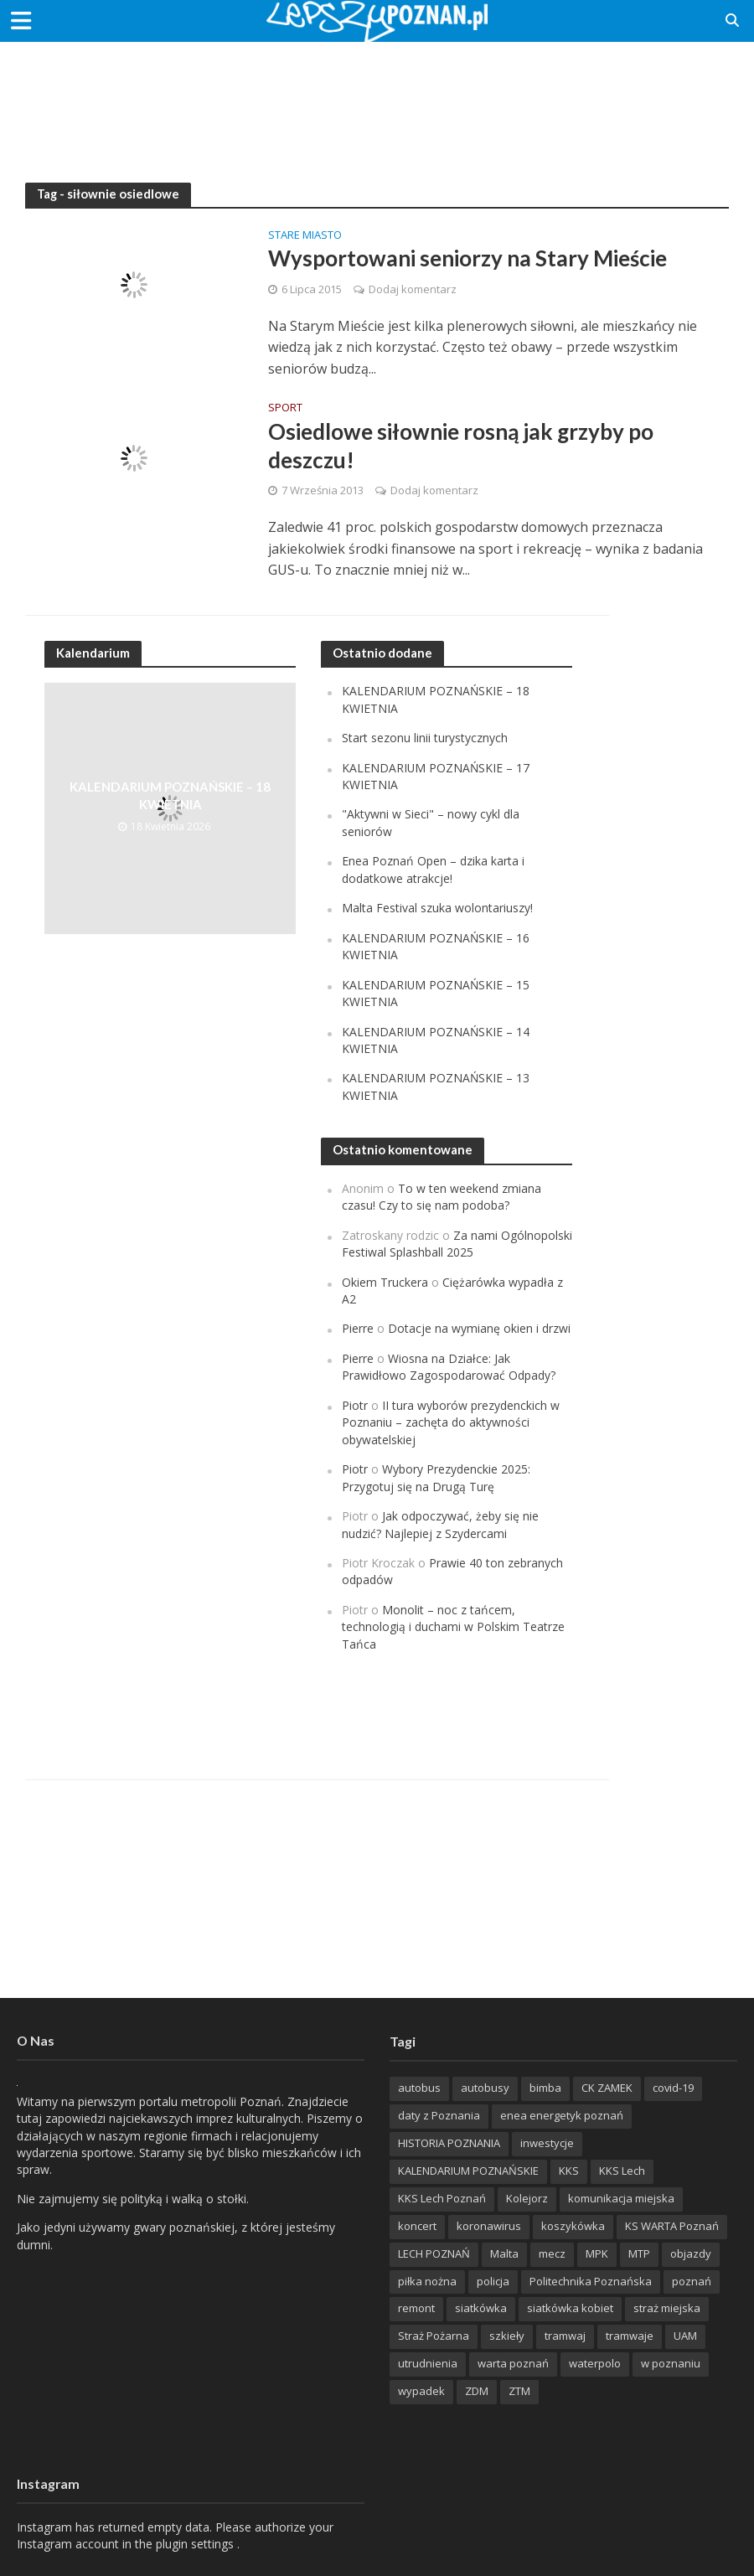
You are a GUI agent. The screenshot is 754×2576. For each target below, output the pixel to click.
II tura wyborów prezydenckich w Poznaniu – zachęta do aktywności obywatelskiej (451, 1422)
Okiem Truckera (385, 1282)
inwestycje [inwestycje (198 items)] (547, 2142)
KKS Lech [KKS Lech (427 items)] (622, 2170)
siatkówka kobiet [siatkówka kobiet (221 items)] (570, 2307)
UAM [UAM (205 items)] (685, 2335)
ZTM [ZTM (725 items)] (519, 2390)
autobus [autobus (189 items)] (419, 2087)
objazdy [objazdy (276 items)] (690, 2253)
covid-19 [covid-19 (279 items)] (673, 2087)
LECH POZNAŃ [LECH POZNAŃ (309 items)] (434, 2253)
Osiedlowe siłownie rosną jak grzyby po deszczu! (460, 445)
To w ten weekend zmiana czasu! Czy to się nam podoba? (441, 1196)
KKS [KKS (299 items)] (569, 2170)
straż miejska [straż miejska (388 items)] (666, 2307)
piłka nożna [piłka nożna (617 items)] (427, 2281)
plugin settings (196, 2544)
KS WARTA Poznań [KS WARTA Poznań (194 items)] (672, 2225)
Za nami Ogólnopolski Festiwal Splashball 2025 (457, 1243)
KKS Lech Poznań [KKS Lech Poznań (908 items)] (442, 2198)
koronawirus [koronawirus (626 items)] (489, 2225)
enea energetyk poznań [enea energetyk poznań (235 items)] (561, 2115)
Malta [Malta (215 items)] (504, 2253)
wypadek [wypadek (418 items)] (421, 2390)
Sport (285, 408)
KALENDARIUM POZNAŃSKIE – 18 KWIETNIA (170, 795)
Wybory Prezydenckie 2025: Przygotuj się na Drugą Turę (436, 1477)
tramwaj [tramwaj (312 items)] (565, 2335)
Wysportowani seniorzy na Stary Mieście (467, 258)
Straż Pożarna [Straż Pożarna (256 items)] (433, 2335)
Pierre (358, 1328)
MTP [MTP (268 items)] (639, 2253)
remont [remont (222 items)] (416, 2307)
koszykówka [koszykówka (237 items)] (573, 2225)
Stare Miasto (305, 236)
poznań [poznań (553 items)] (691, 2281)
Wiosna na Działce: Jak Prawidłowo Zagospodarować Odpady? (448, 1366)
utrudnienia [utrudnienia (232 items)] (427, 2363)
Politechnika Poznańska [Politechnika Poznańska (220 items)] (590, 2281)
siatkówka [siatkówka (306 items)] (481, 2307)
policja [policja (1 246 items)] (493, 2281)
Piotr (355, 1405)
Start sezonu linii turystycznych (425, 738)
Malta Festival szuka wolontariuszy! (437, 908)
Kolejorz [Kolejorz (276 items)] (527, 2198)
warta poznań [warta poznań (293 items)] (513, 2363)
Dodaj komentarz (413, 289)
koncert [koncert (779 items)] (417, 2225)
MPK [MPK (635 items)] (597, 2253)
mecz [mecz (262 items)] (552, 2253)
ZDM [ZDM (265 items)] (476, 2390)
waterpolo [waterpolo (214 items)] (595, 2363)
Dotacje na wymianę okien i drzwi (479, 1328)
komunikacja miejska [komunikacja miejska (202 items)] (621, 2198)
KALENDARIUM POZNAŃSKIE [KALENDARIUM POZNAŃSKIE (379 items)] (468, 2170)
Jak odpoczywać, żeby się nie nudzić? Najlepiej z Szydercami (440, 1524)
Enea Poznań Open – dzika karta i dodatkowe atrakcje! (433, 869)
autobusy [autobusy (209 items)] (485, 2087)
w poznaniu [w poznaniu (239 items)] (670, 2363)
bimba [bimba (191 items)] (545, 2087)
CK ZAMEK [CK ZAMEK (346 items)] (607, 2087)
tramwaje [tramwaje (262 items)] (629, 2335)
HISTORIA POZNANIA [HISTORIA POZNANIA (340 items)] (449, 2142)
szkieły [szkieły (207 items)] (506, 2335)
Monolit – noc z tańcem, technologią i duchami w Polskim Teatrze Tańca (453, 1627)
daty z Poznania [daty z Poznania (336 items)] (439, 2115)
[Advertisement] (377, 96)
